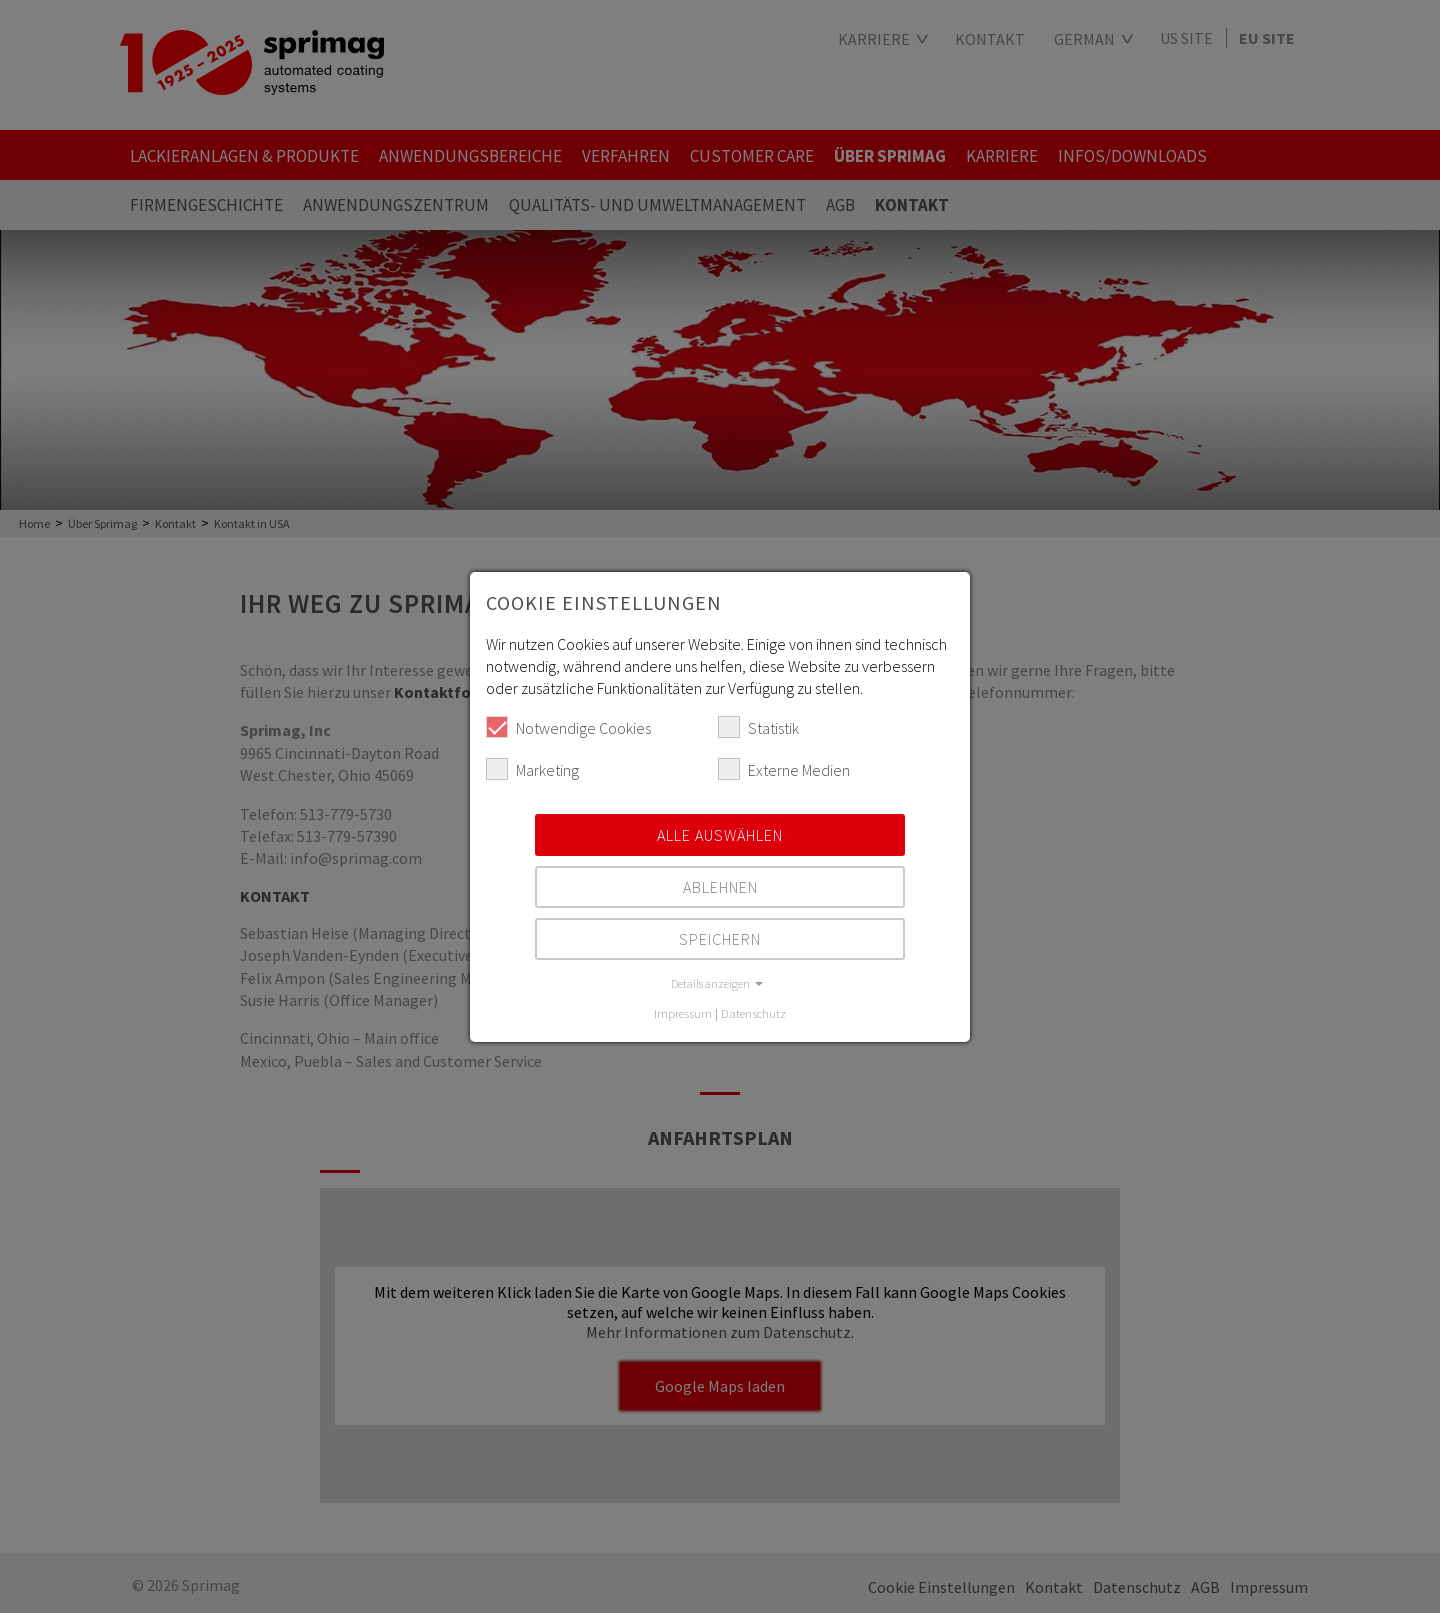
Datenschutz (753, 1013)
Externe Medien (784, 769)
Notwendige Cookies (568, 727)
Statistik (758, 727)
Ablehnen (720, 887)
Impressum (683, 1013)
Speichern (720, 939)
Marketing (532, 769)
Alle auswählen (720, 835)
